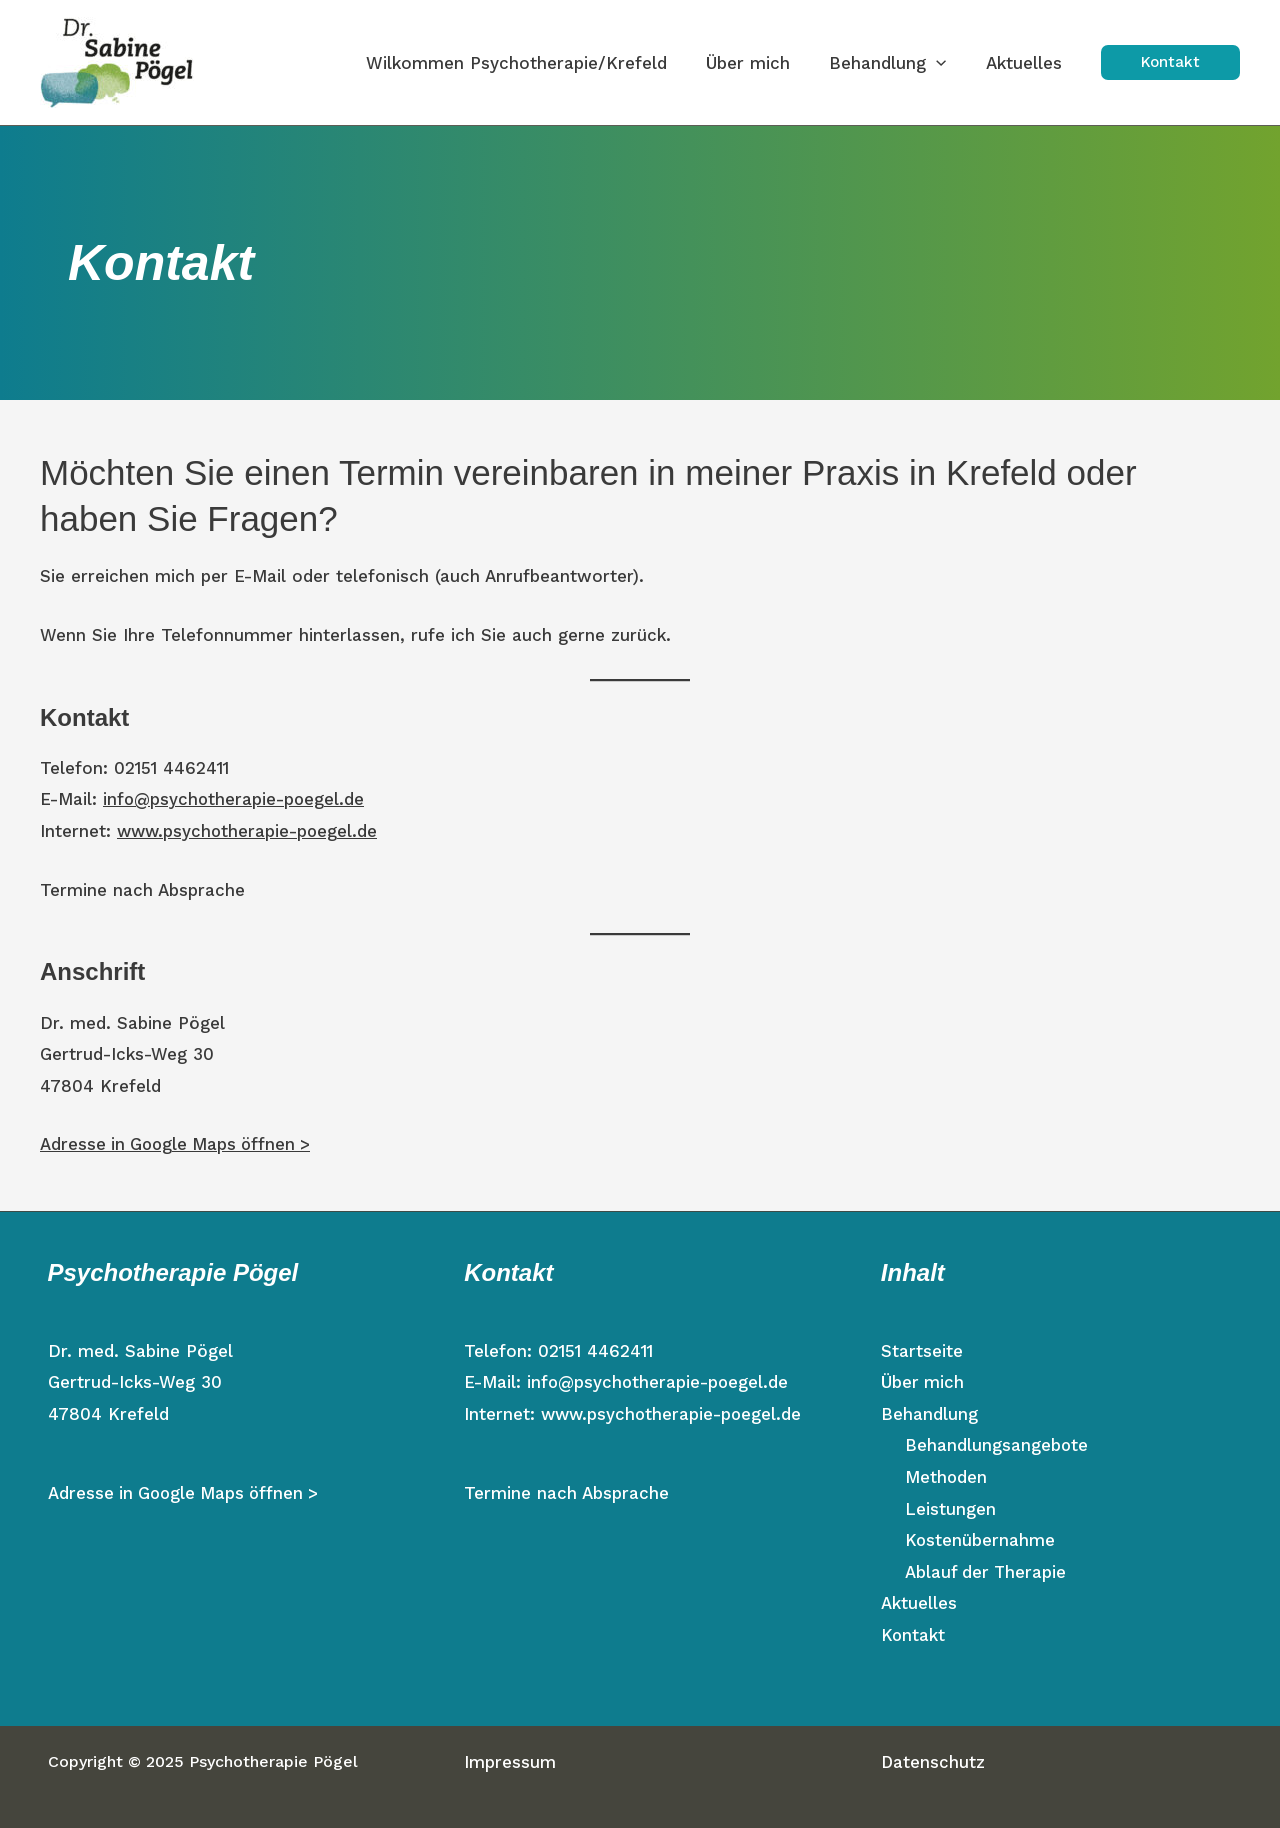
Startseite (922, 1351)
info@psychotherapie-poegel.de (235, 799)
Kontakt (913, 1635)
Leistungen (950, 1509)
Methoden (946, 1477)
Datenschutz (933, 1762)
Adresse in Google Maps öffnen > (179, 1144)
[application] (944, 63)
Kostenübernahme (980, 1540)
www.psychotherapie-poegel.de (249, 831)
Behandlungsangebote (997, 1445)
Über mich (923, 1382)
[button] (1170, 62)
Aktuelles (919, 1603)
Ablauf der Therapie (987, 1572)
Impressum (510, 1762)
